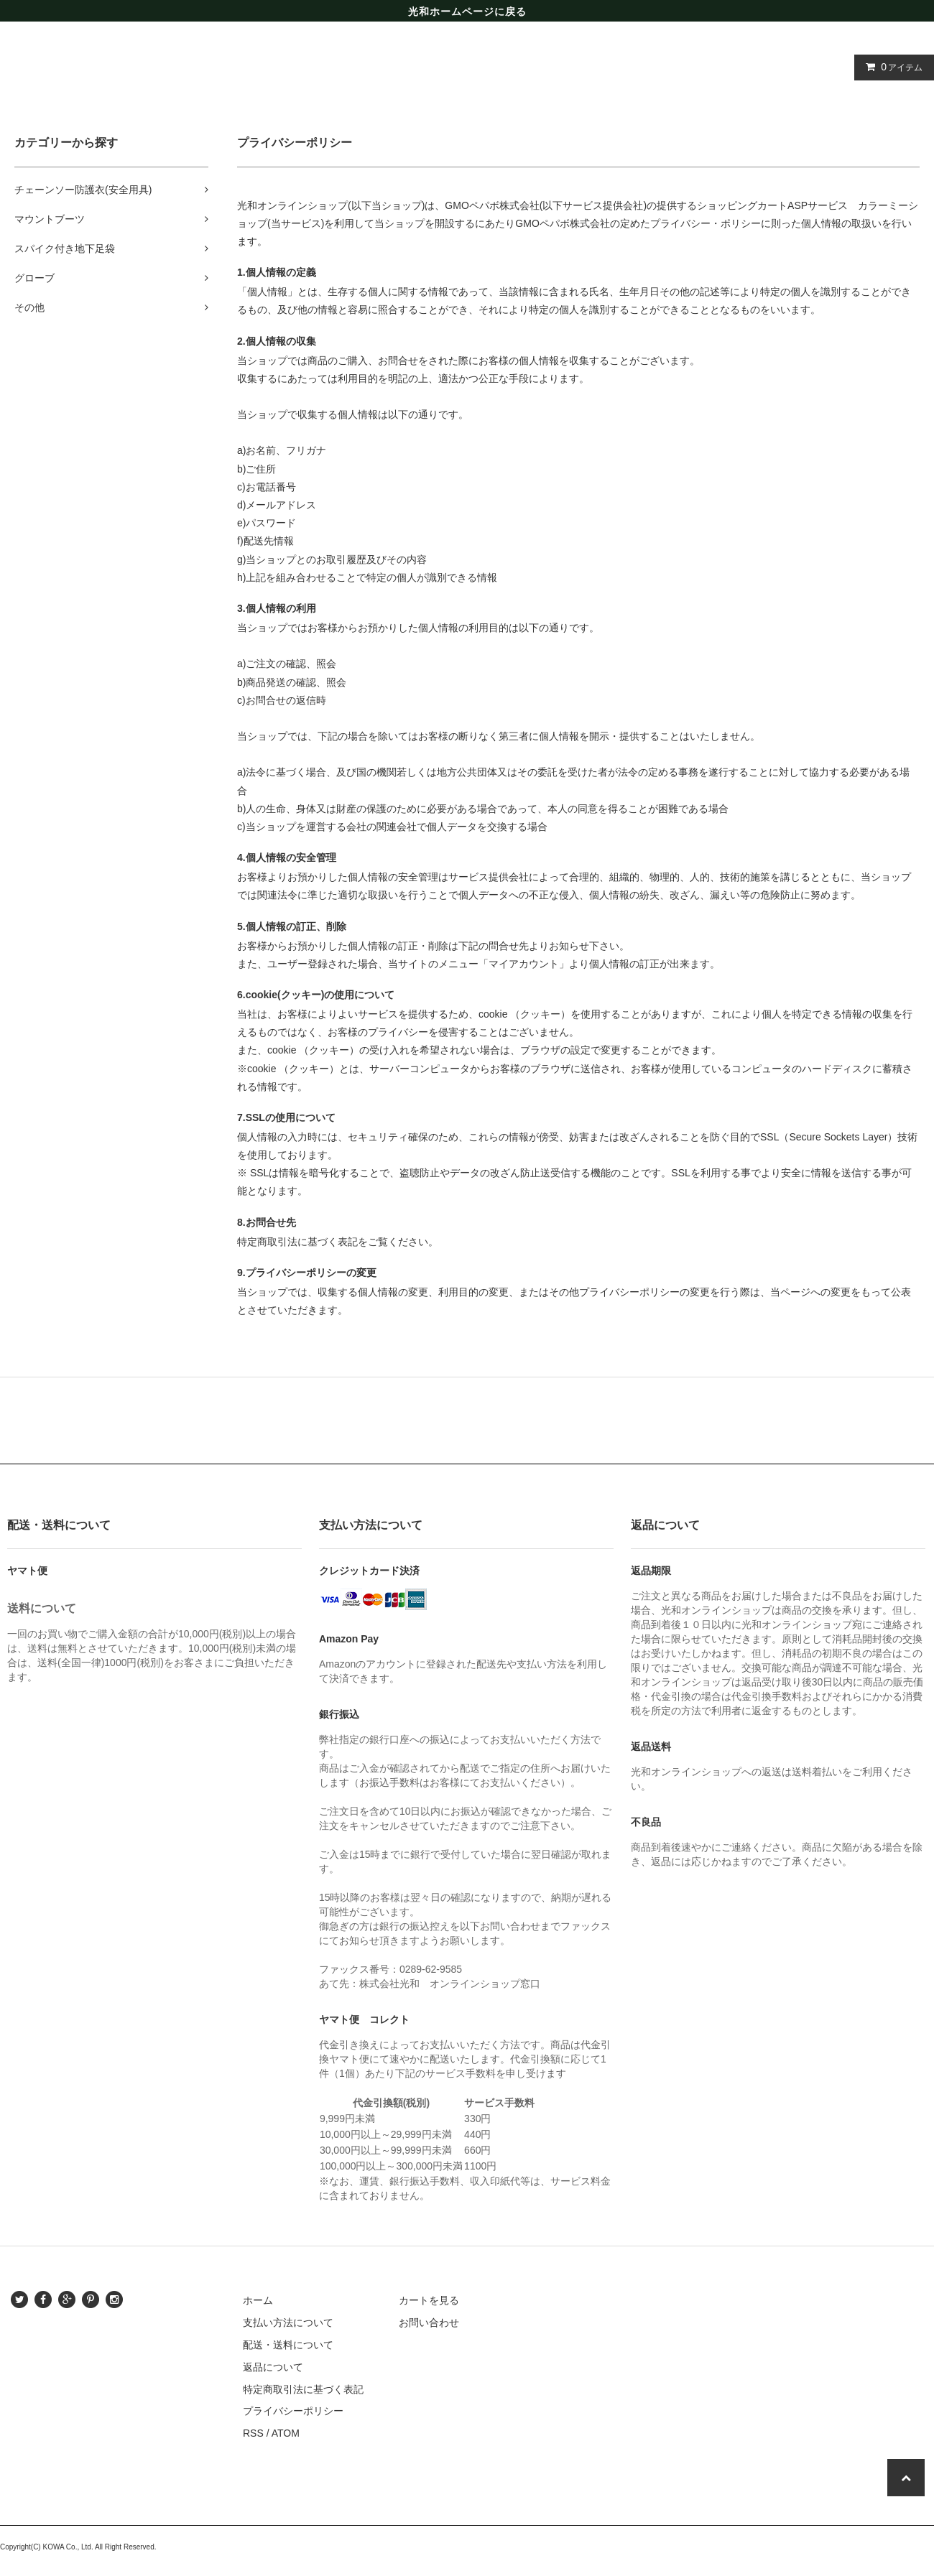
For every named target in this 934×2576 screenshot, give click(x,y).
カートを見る (429, 2300)
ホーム (258, 2300)
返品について (273, 2367)
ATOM (286, 2433)
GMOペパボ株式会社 (492, 205)
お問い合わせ (429, 2322)
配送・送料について (288, 2345)
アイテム (891, 67)
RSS (253, 2433)
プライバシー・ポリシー (705, 223)
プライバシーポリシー (293, 2411)
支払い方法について (288, 2322)
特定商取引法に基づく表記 (303, 2389)
